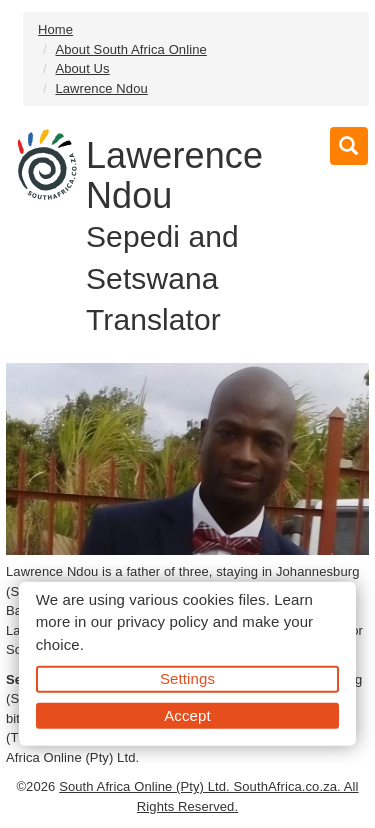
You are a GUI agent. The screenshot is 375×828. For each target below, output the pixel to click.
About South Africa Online (130, 49)
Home (55, 29)
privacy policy (162, 621)
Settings (187, 678)
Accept (187, 714)
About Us (82, 68)
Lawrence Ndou (101, 88)
